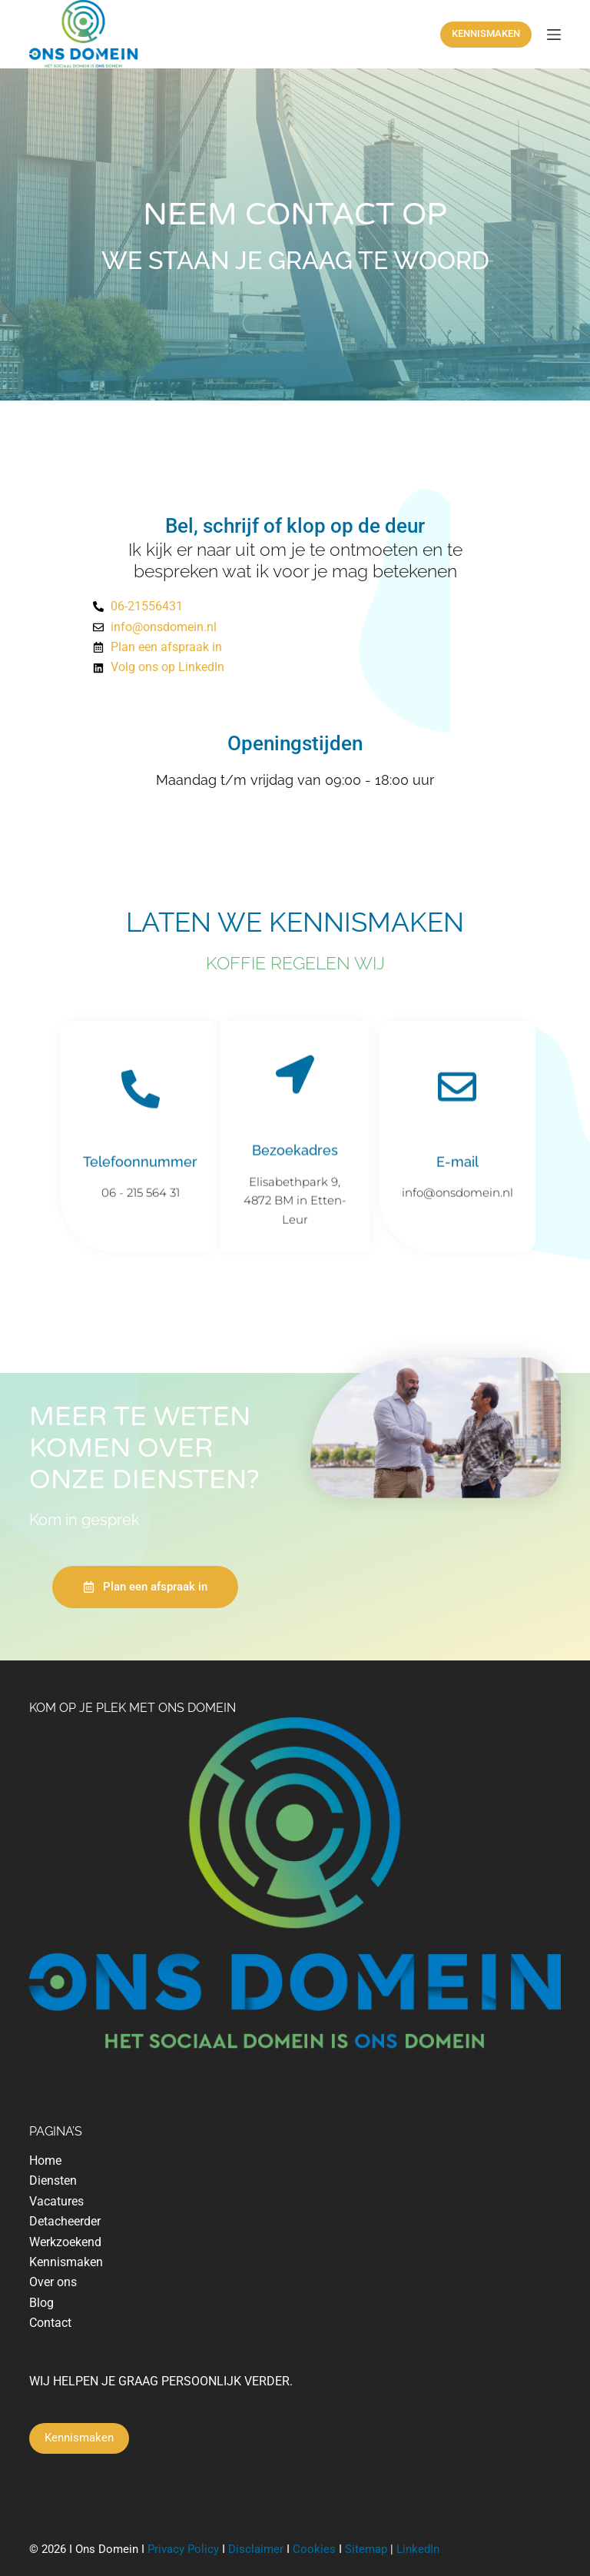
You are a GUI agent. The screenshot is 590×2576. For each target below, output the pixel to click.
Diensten (53, 2180)
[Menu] (554, 35)
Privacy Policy (183, 2549)
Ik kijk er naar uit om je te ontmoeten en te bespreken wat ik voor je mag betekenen (295, 560)
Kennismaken (66, 2262)
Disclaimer (255, 2549)
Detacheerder (65, 2221)
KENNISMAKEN (486, 33)
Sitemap (367, 2549)
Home (45, 2160)
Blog (41, 2302)
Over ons (53, 2282)
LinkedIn (417, 2549)
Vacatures (56, 2201)
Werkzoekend (65, 2242)
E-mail (457, 1165)
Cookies (314, 2549)
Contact (50, 2322)
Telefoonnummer (140, 1165)
